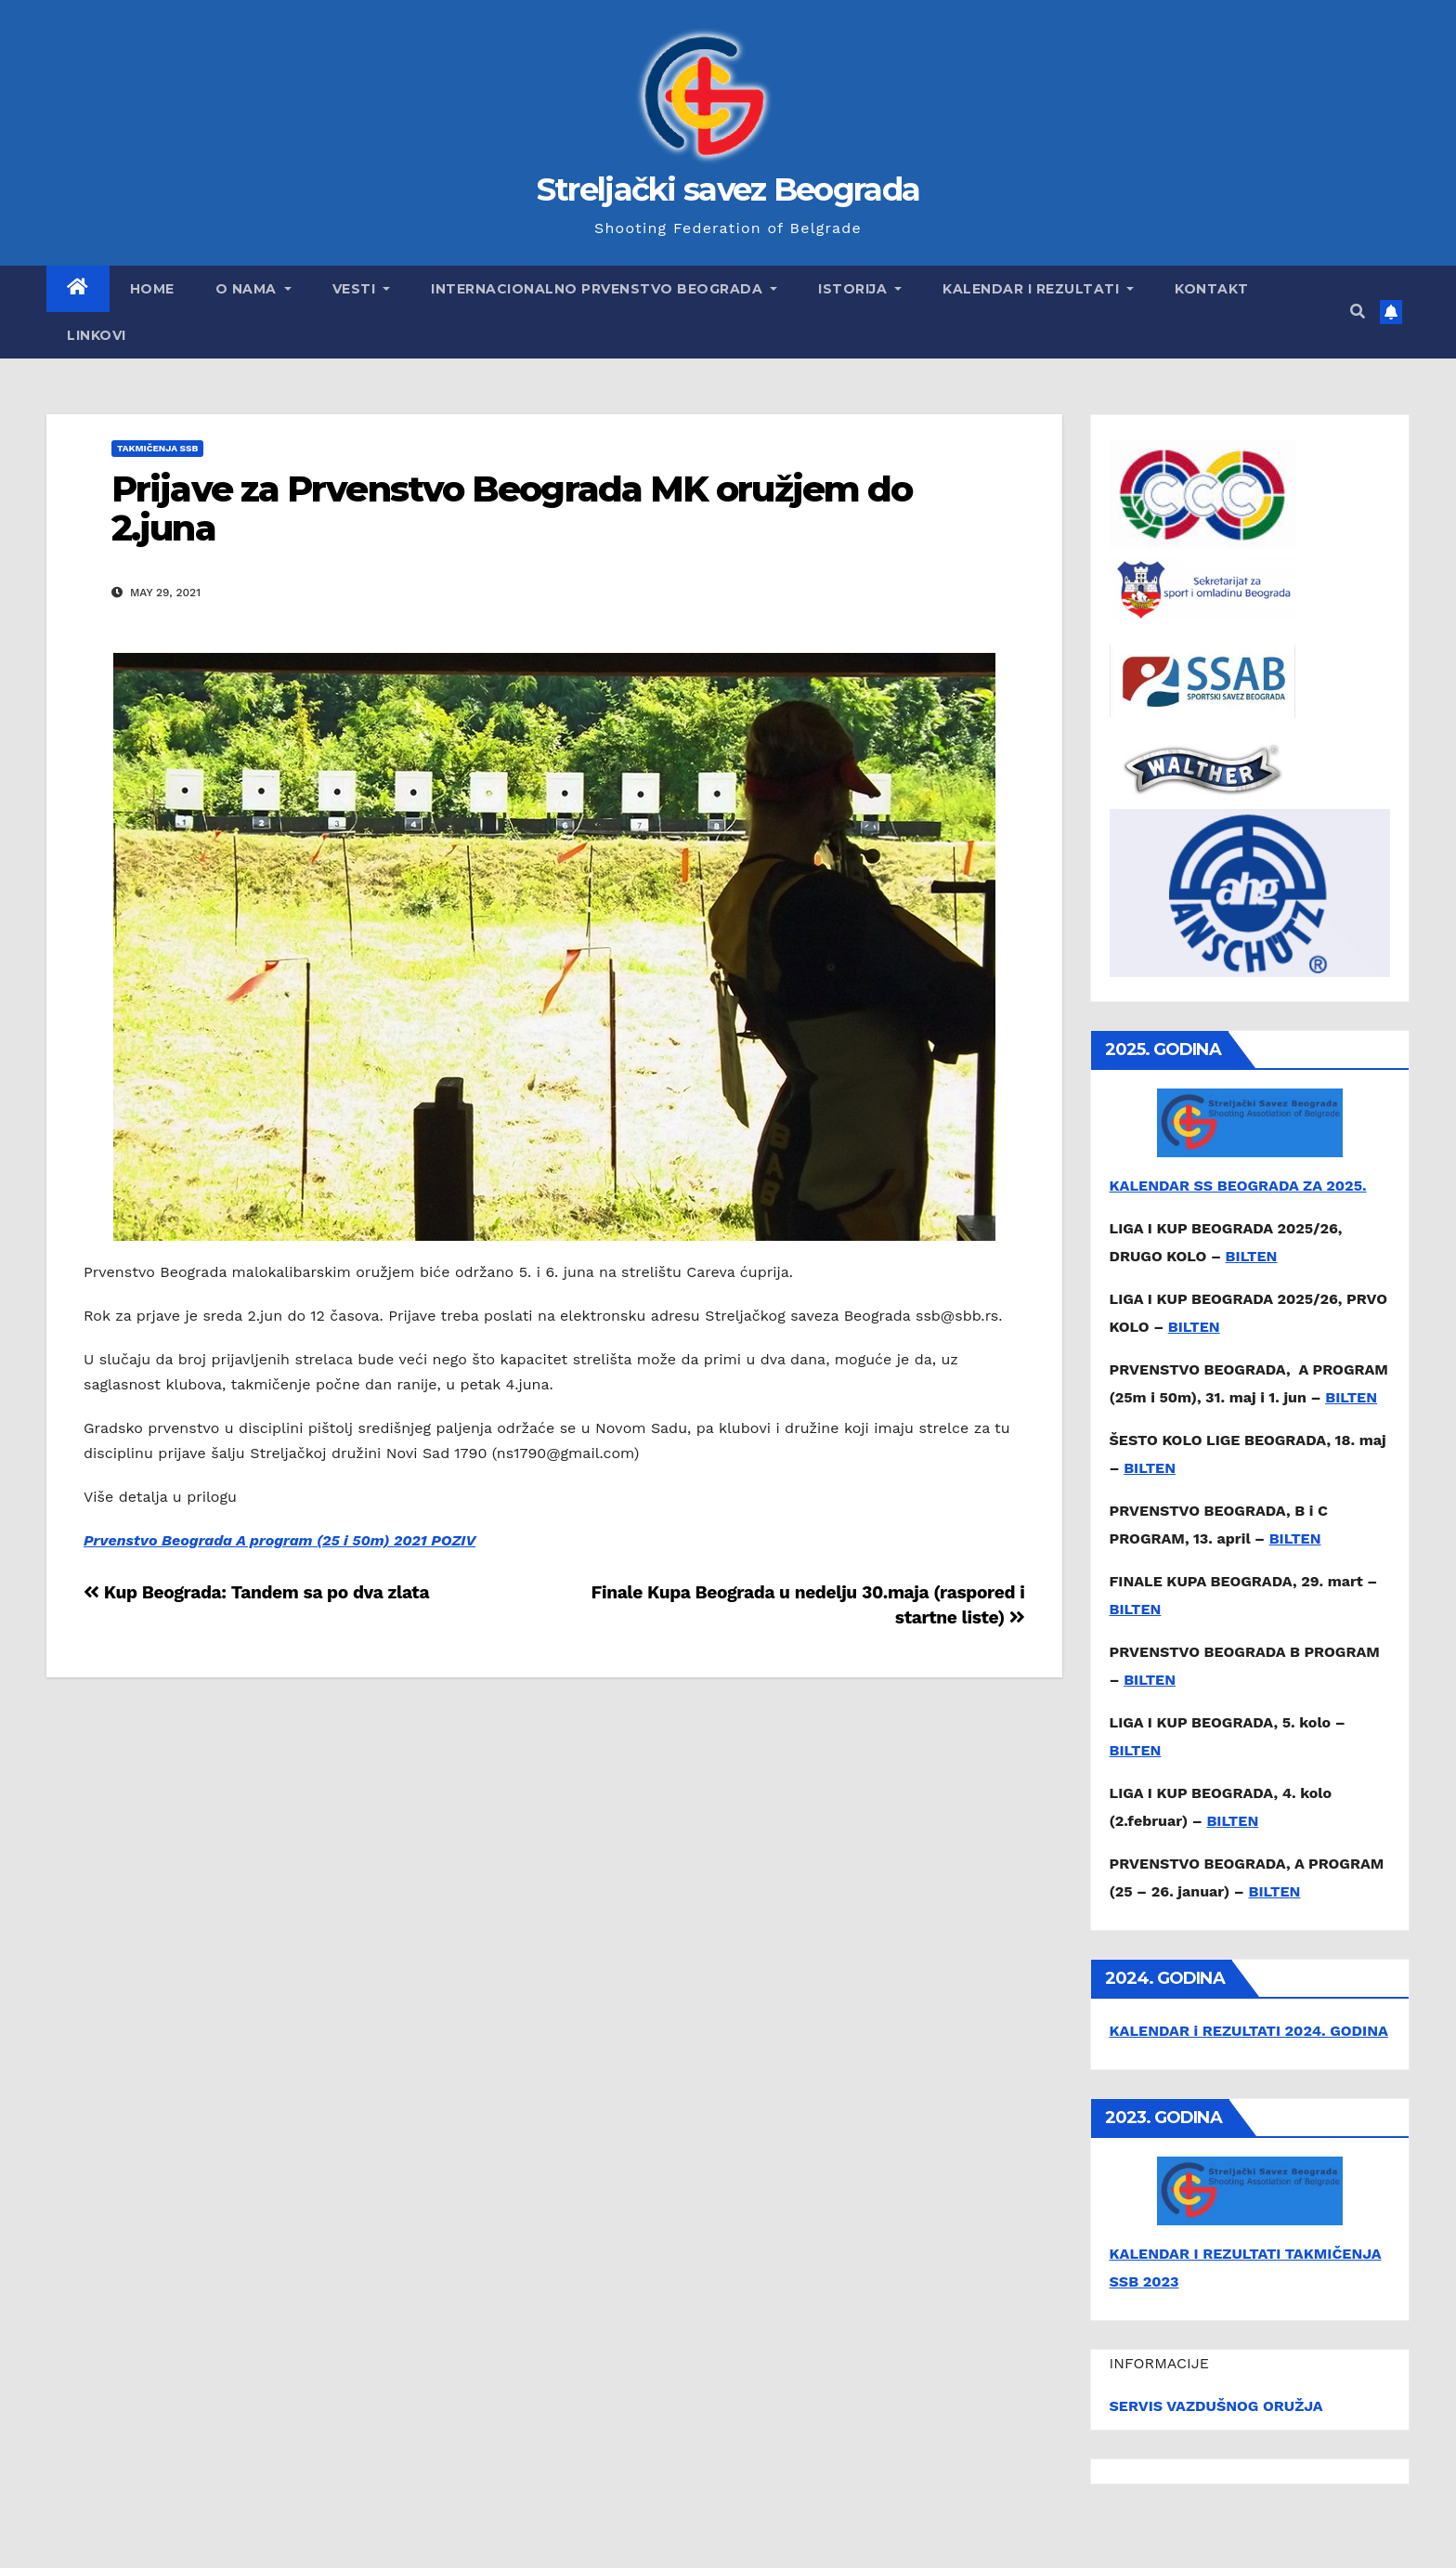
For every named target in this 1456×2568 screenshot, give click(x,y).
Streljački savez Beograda (728, 189)
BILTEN (1252, 1256)
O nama (253, 288)
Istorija (860, 288)
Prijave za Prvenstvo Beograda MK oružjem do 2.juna (511, 508)
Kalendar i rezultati (1038, 288)
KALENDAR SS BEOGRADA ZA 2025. (1238, 1185)
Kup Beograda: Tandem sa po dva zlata (256, 1592)
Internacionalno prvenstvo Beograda (604, 288)
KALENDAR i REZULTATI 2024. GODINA (1249, 2031)
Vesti (361, 288)
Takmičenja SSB (157, 448)
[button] (1357, 311)
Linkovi (96, 335)
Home (152, 288)
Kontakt (1212, 288)
